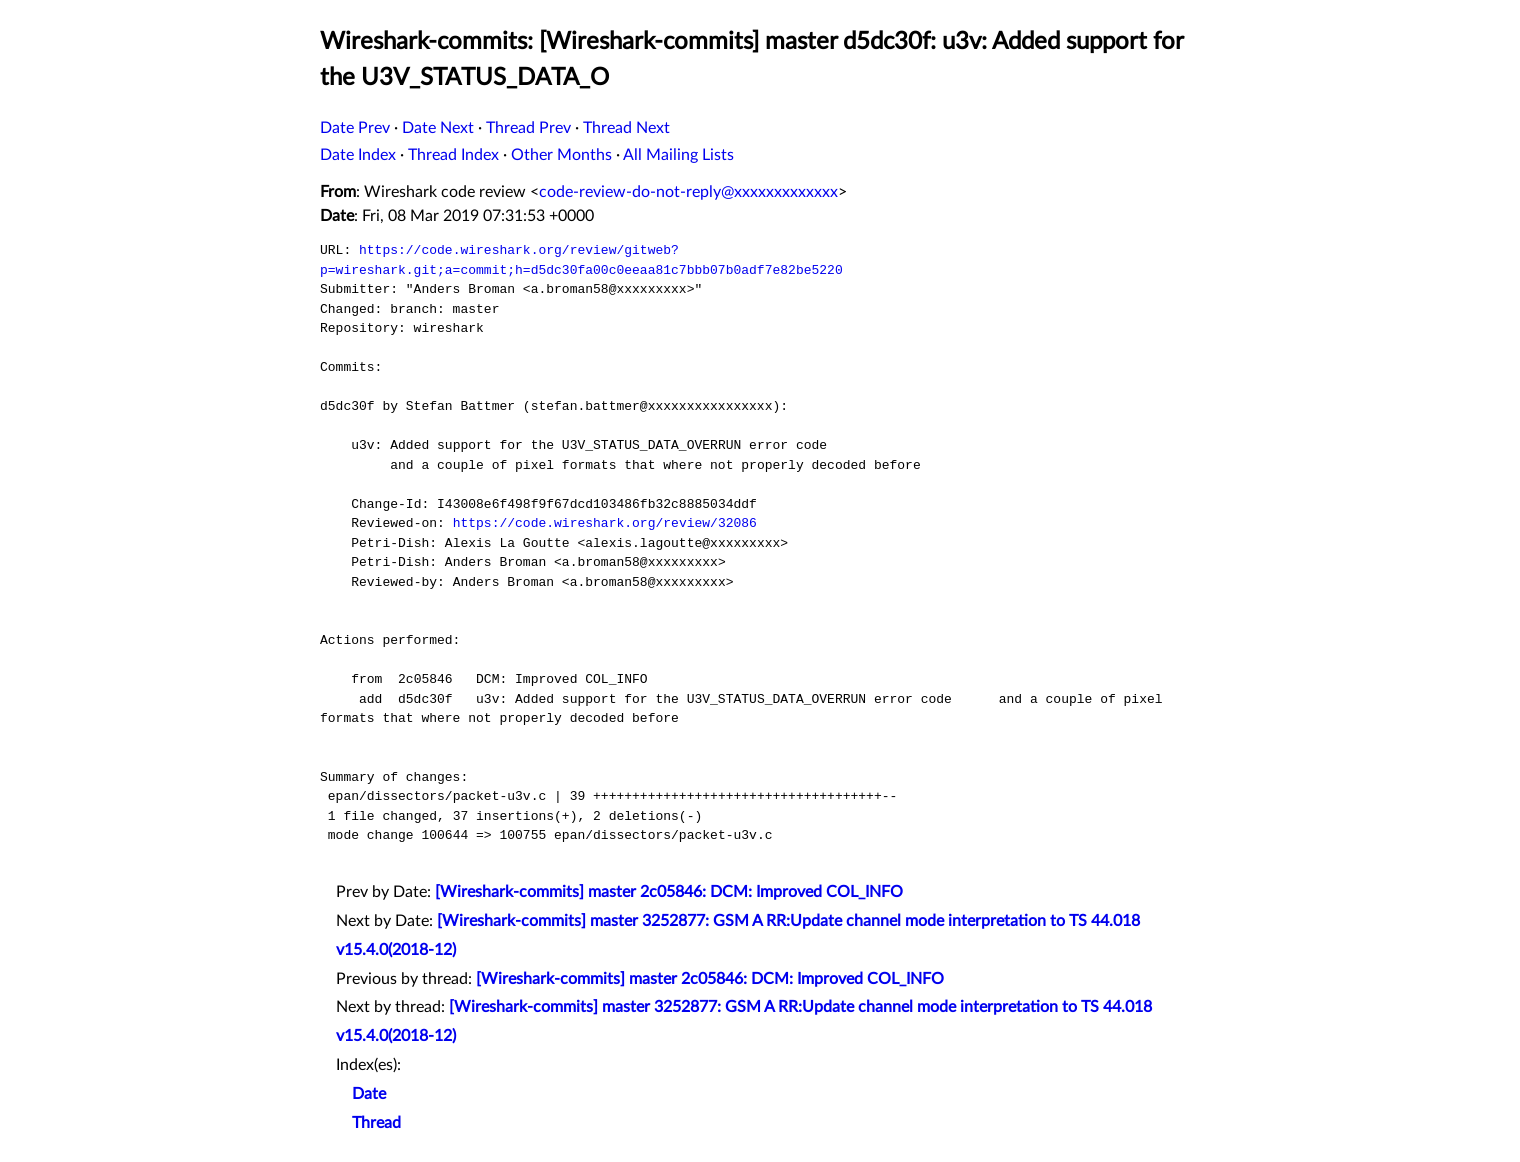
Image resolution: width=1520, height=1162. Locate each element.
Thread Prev (528, 128)
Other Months (561, 155)
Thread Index (453, 155)
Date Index (358, 155)
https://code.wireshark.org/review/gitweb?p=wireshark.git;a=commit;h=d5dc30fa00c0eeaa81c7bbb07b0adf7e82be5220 (581, 260)
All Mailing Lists (678, 155)
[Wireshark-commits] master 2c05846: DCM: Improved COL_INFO (669, 892)
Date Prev (355, 128)
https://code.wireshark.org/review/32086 (605, 523)
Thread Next (626, 128)
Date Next (438, 128)
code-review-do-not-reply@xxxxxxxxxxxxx (688, 192)
